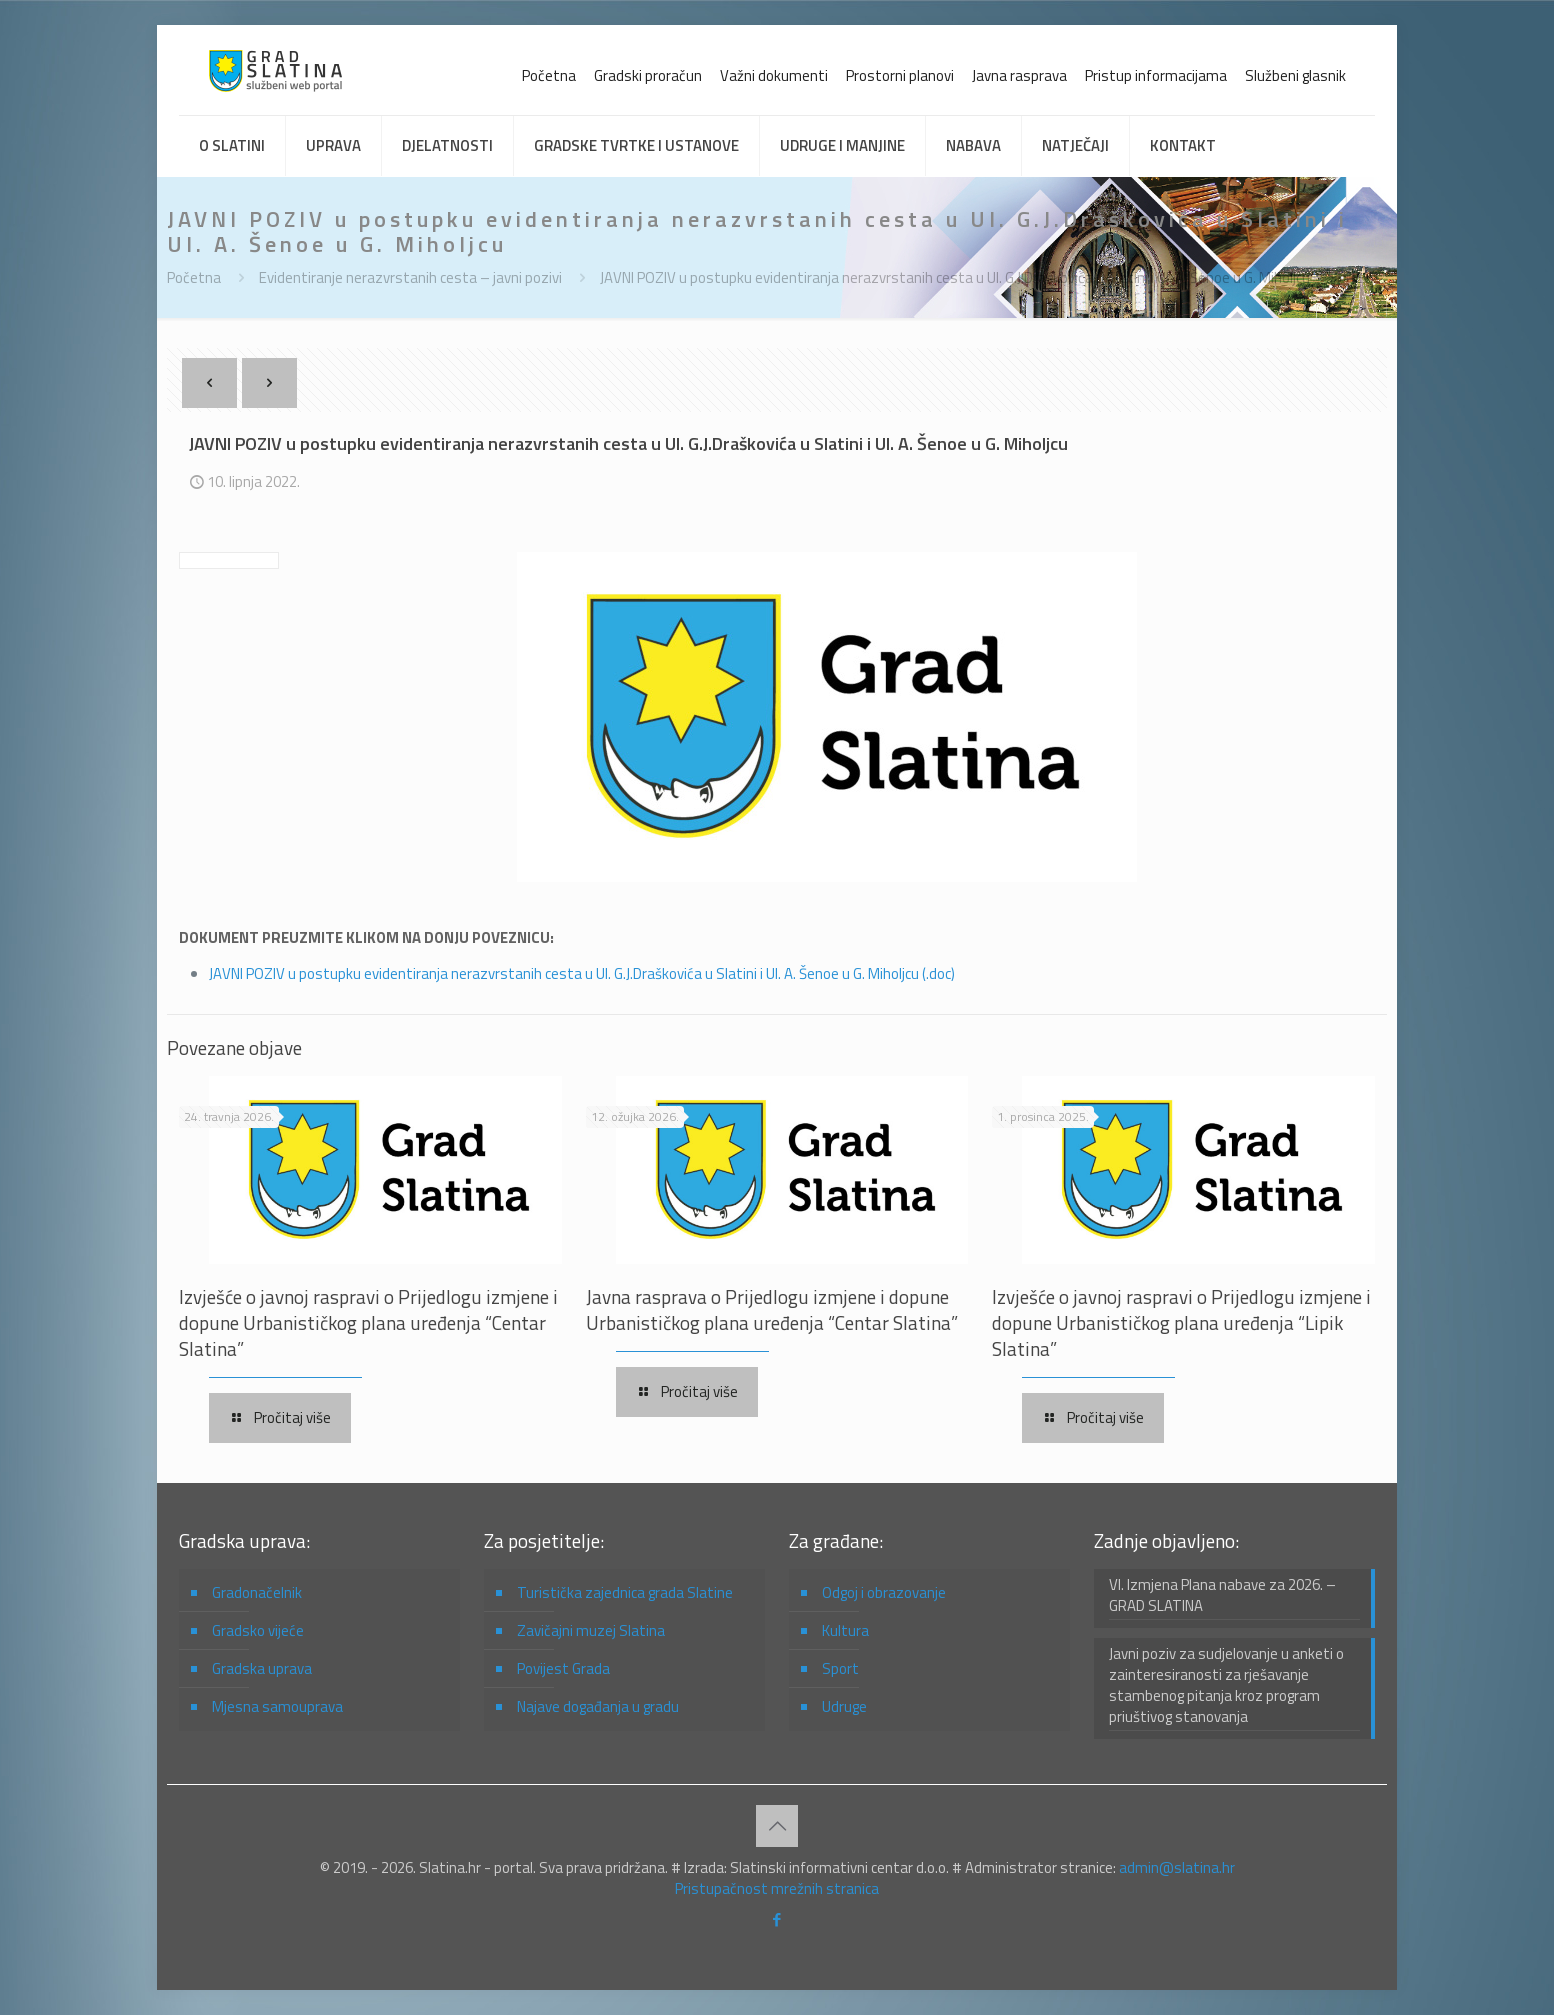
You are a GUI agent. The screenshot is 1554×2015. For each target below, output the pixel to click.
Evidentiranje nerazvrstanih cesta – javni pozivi (410, 277)
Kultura (845, 1630)
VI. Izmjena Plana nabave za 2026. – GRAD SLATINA (1222, 1595)
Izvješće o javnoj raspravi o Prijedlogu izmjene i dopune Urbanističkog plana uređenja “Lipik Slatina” (1181, 1322)
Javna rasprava (1019, 75)
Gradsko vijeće (258, 1630)
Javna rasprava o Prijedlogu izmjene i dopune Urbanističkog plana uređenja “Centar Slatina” (772, 1309)
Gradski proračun (648, 75)
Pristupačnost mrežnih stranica (777, 1888)
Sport (840, 1668)
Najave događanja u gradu (598, 1706)
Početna (549, 75)
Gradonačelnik (257, 1592)
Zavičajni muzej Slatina (591, 1630)
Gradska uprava (262, 1668)
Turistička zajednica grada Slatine (625, 1592)
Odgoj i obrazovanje (884, 1592)
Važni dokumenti (774, 75)
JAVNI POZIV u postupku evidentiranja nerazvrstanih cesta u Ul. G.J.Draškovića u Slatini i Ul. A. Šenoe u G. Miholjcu (955, 277)
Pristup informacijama (1156, 75)
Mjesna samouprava (277, 1706)
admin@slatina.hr (1177, 1867)
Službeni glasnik (1295, 75)
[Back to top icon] (777, 1826)
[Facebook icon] (777, 1919)
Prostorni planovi (900, 75)
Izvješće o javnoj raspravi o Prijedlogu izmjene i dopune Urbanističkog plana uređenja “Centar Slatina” (368, 1322)
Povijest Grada (563, 1668)
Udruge (844, 1706)
